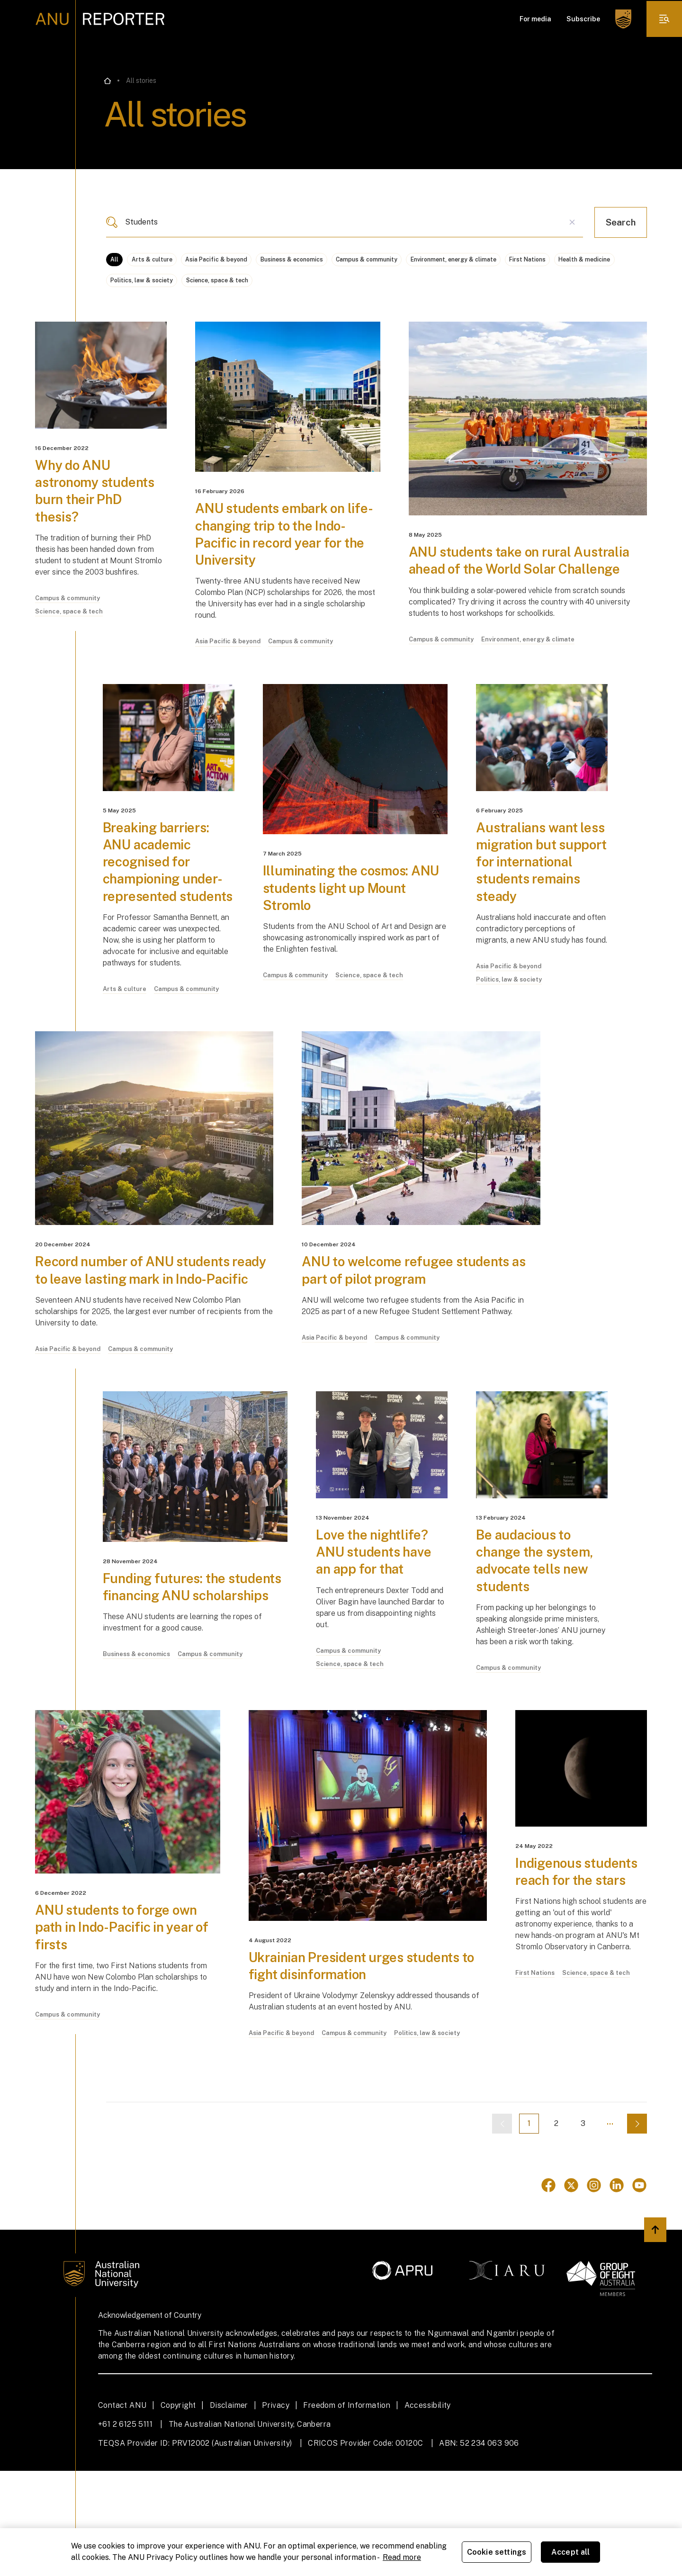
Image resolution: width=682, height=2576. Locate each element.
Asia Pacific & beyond (250, 260)
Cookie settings (496, 2552)
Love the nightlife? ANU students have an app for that (379, 1646)
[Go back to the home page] (107, 81)
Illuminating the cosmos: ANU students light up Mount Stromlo (342, 922)
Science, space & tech (392, 286)
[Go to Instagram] (593, 2290)
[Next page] (637, 2229)
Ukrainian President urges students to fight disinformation (364, 2070)
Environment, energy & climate (551, 260)
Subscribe (581, 19)
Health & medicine (207, 286)
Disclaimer (229, 2510)
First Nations (133, 286)
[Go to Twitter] (571, 2290)
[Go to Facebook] (548, 2290)
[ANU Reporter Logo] (100, 19)
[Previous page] (448, 2229)
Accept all (570, 2552)
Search (621, 222)
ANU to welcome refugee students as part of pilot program (415, 1342)
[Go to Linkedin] (616, 2290)
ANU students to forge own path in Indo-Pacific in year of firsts (124, 2031)
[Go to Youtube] (639, 2290)
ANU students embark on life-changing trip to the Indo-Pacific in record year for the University (280, 548)
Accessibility (427, 2510)
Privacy (275, 2510)
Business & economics (346, 260)
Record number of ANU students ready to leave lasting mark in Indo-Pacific (148, 1350)
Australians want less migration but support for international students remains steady (534, 905)
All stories (141, 80)
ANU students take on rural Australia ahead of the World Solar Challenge (519, 583)
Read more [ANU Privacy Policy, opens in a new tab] (402, 2557)
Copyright (178, 2510)
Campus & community (441, 260)
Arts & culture (168, 260)
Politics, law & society (296, 286)
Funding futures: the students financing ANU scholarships (181, 1690)
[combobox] (344, 222)
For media (533, 19)
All (117, 260)
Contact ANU (122, 2510)
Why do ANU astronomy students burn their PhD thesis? (100, 505)
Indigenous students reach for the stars (575, 1983)
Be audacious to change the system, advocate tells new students (539, 1655)
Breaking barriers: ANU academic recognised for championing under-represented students (168, 905)
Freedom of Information (346, 2510)
